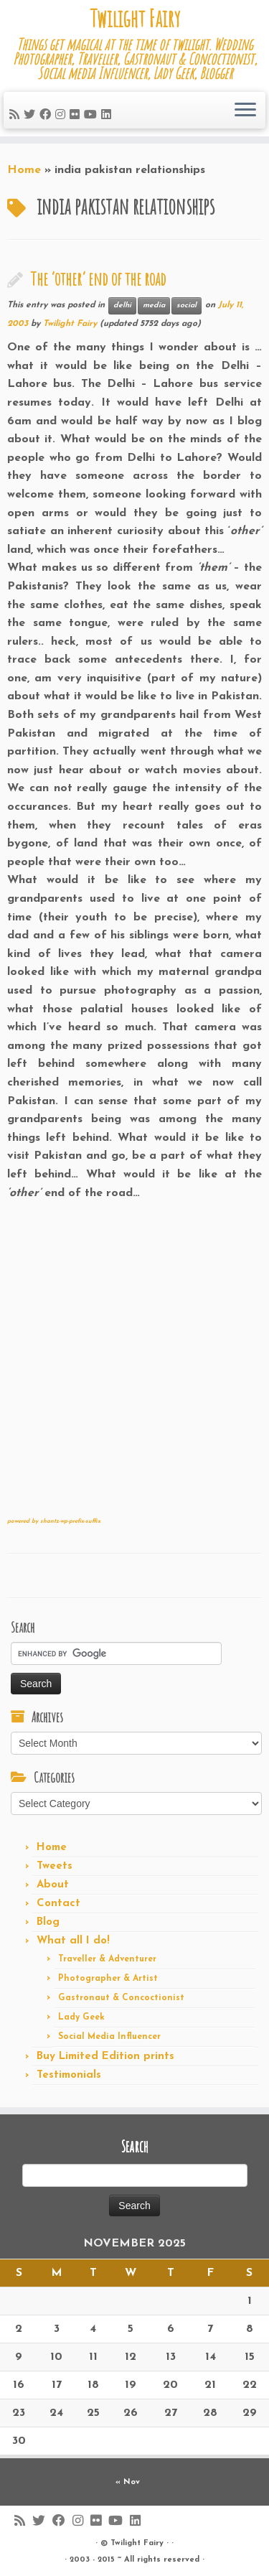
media (154, 305)
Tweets (54, 1866)
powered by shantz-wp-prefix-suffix (53, 1521)
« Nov (127, 2482)
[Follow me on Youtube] (92, 115)
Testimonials (69, 2075)
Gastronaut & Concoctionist (121, 1998)
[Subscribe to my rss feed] (16, 115)
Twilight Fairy (135, 18)
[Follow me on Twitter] (31, 115)
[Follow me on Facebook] (47, 115)
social (186, 305)
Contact (58, 1903)
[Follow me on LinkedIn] (108, 115)
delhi (122, 305)
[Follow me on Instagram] (62, 115)
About (53, 1885)
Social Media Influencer (109, 2037)
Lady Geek (81, 2017)
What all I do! (73, 1941)
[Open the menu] (245, 110)
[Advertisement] (134, 1363)
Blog (48, 1922)
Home (24, 170)
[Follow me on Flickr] (77, 115)
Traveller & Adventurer (107, 1959)
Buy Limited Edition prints (105, 2056)
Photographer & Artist (108, 1978)
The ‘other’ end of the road (98, 278)
